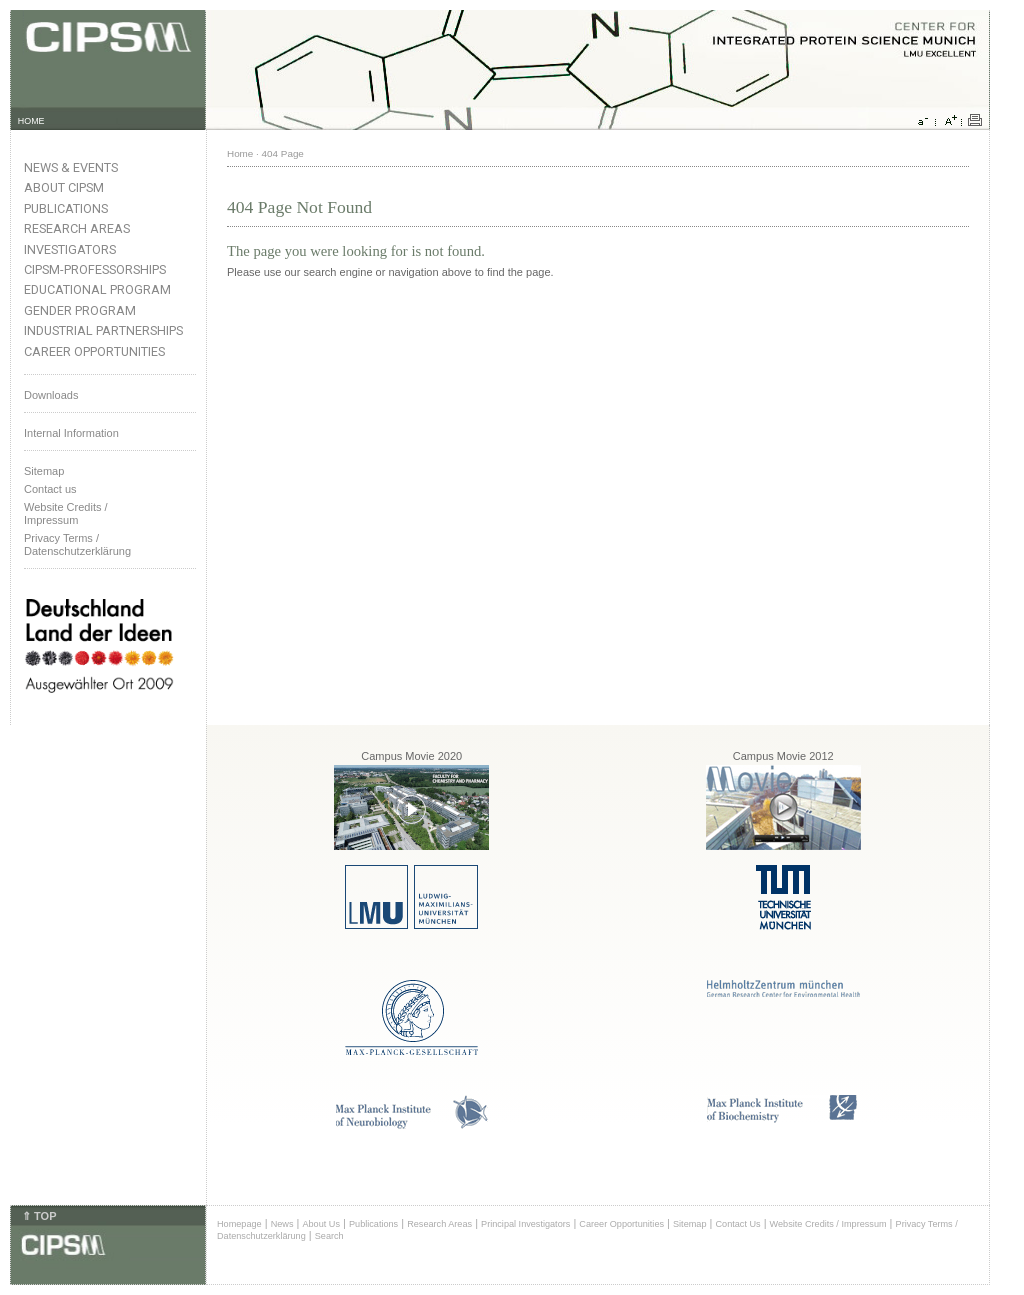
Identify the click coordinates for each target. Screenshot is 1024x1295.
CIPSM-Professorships (95, 269)
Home (240, 153)
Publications (66, 208)
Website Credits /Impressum (66, 513)
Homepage (239, 1224)
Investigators (70, 249)
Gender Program (80, 310)
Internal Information (71, 433)
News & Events (71, 167)
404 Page (283, 153)
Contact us (50, 489)
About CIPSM (64, 187)
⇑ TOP (39, 1216)
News (282, 1224)
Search (329, 1236)
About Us (321, 1224)
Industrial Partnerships (103, 330)
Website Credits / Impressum (828, 1224)
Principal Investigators (525, 1224)
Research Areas (77, 228)
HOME (31, 121)
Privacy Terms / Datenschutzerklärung (77, 544)
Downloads (51, 395)
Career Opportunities (94, 351)
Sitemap (44, 471)
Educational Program (97, 289)
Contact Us (737, 1224)
